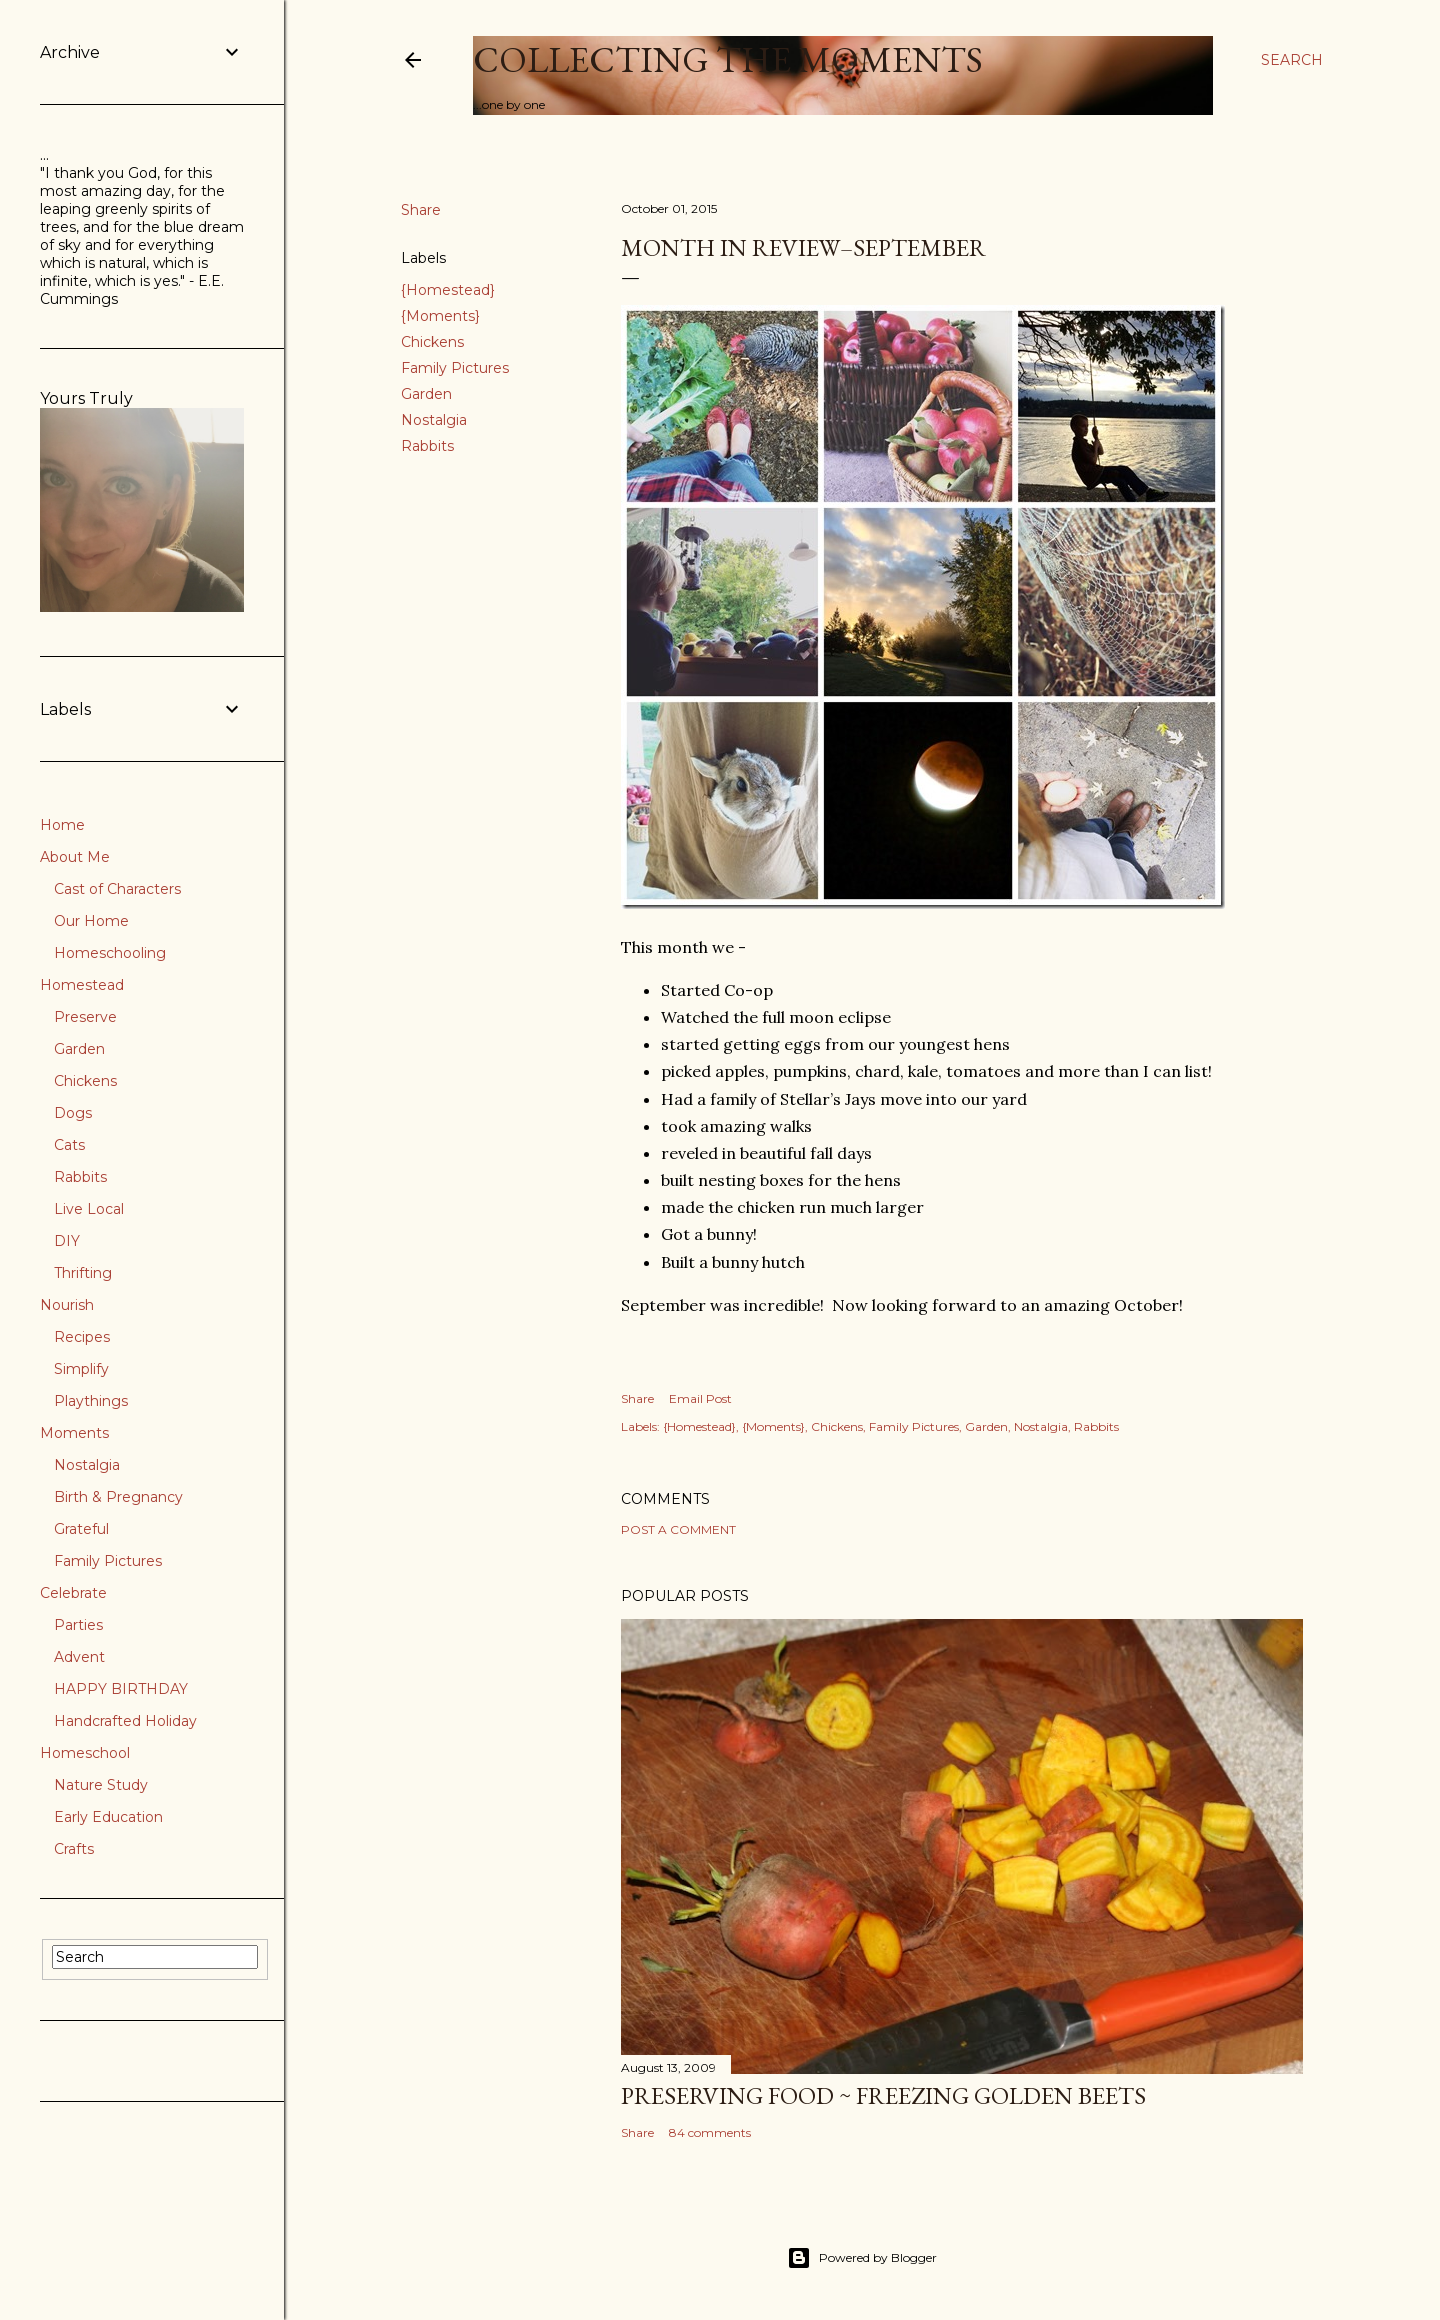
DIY (67, 1241)
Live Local (89, 1209)
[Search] (1292, 60)
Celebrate (73, 1593)
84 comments (710, 2132)
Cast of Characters (117, 889)
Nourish (67, 1305)
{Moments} (440, 316)
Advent (79, 1657)
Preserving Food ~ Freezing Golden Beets (883, 2095)
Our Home (91, 921)
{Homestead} (448, 290)
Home (62, 825)
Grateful (81, 1529)
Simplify (81, 1369)
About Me (75, 857)
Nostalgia (434, 420)
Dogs (73, 1113)
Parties (78, 1625)
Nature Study (101, 1785)
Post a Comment (678, 1529)
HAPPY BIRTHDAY (121, 1689)
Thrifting (83, 1273)
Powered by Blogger (862, 2258)
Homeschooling (110, 953)
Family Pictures (455, 368)
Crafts (74, 1849)
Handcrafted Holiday (125, 1721)
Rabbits (427, 446)
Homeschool (85, 1753)
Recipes (82, 1337)
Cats (69, 1145)
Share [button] (421, 210)
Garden (426, 394)
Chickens (432, 342)
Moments (74, 1433)
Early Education (108, 1817)
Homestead (82, 985)
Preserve (85, 1017)
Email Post (700, 1398)
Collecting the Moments (728, 59)
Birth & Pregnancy (118, 1497)
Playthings (91, 1401)
